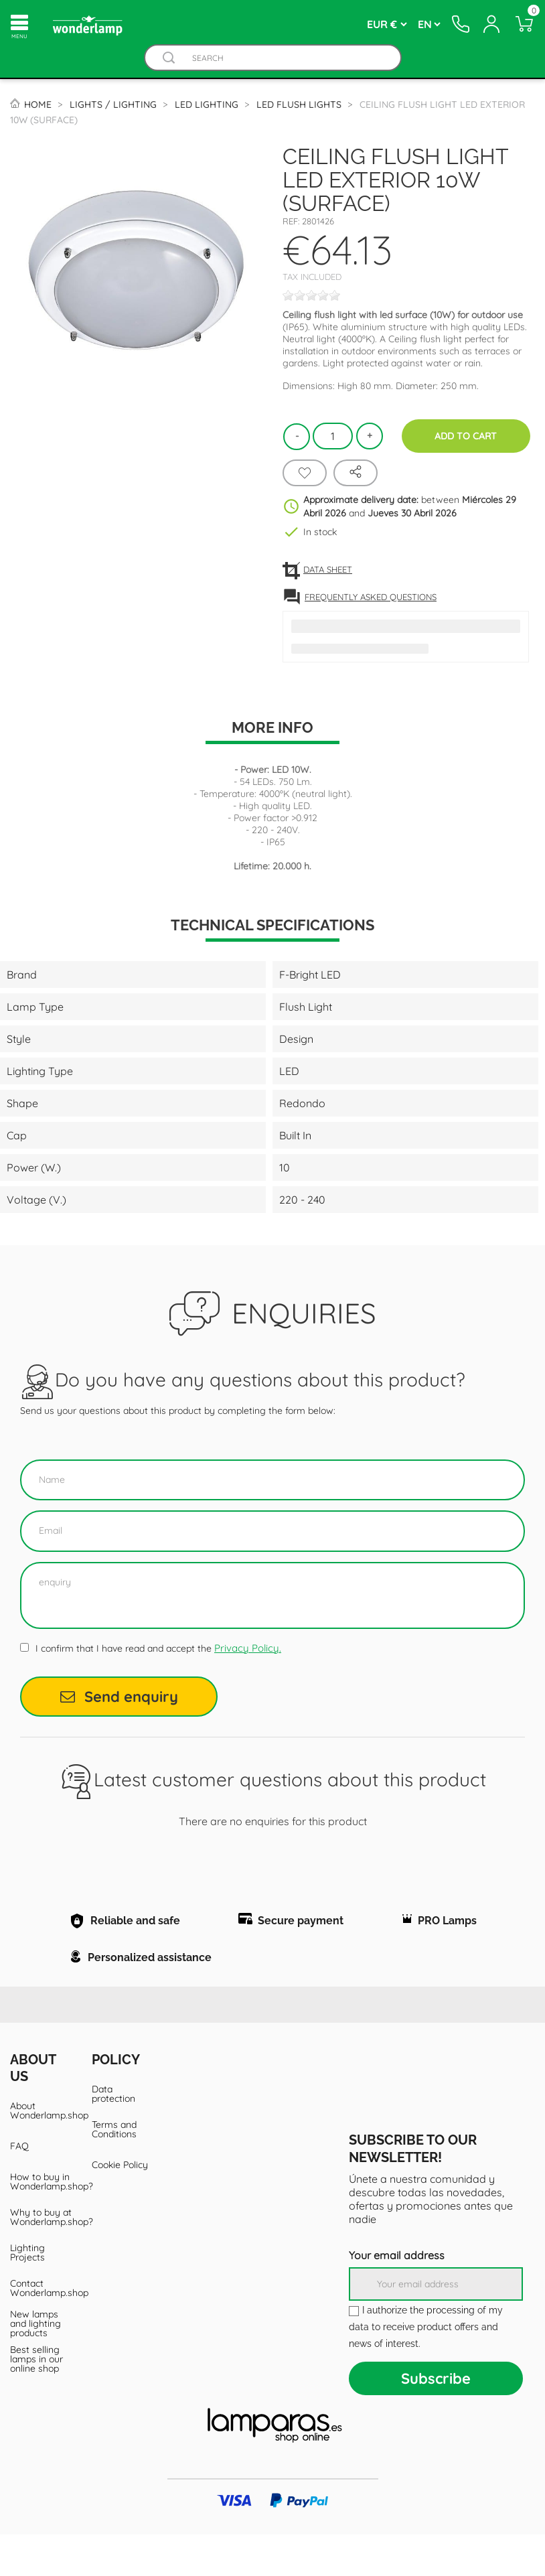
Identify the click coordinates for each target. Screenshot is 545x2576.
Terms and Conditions (114, 2170)
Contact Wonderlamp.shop (41, 2329)
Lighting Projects (27, 2294)
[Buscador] (169, 58)
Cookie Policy (120, 2206)
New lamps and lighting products (35, 2365)
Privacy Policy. (247, 1648)
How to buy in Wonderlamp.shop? (41, 2223)
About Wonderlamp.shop (41, 2152)
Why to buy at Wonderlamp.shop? (41, 2258)
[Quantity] (333, 436)
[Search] (285, 58)
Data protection (113, 2135)
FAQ (19, 2187)
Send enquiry (119, 1696)
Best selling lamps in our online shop (36, 2400)
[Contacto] (459, 24)
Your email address (397, 2296)
